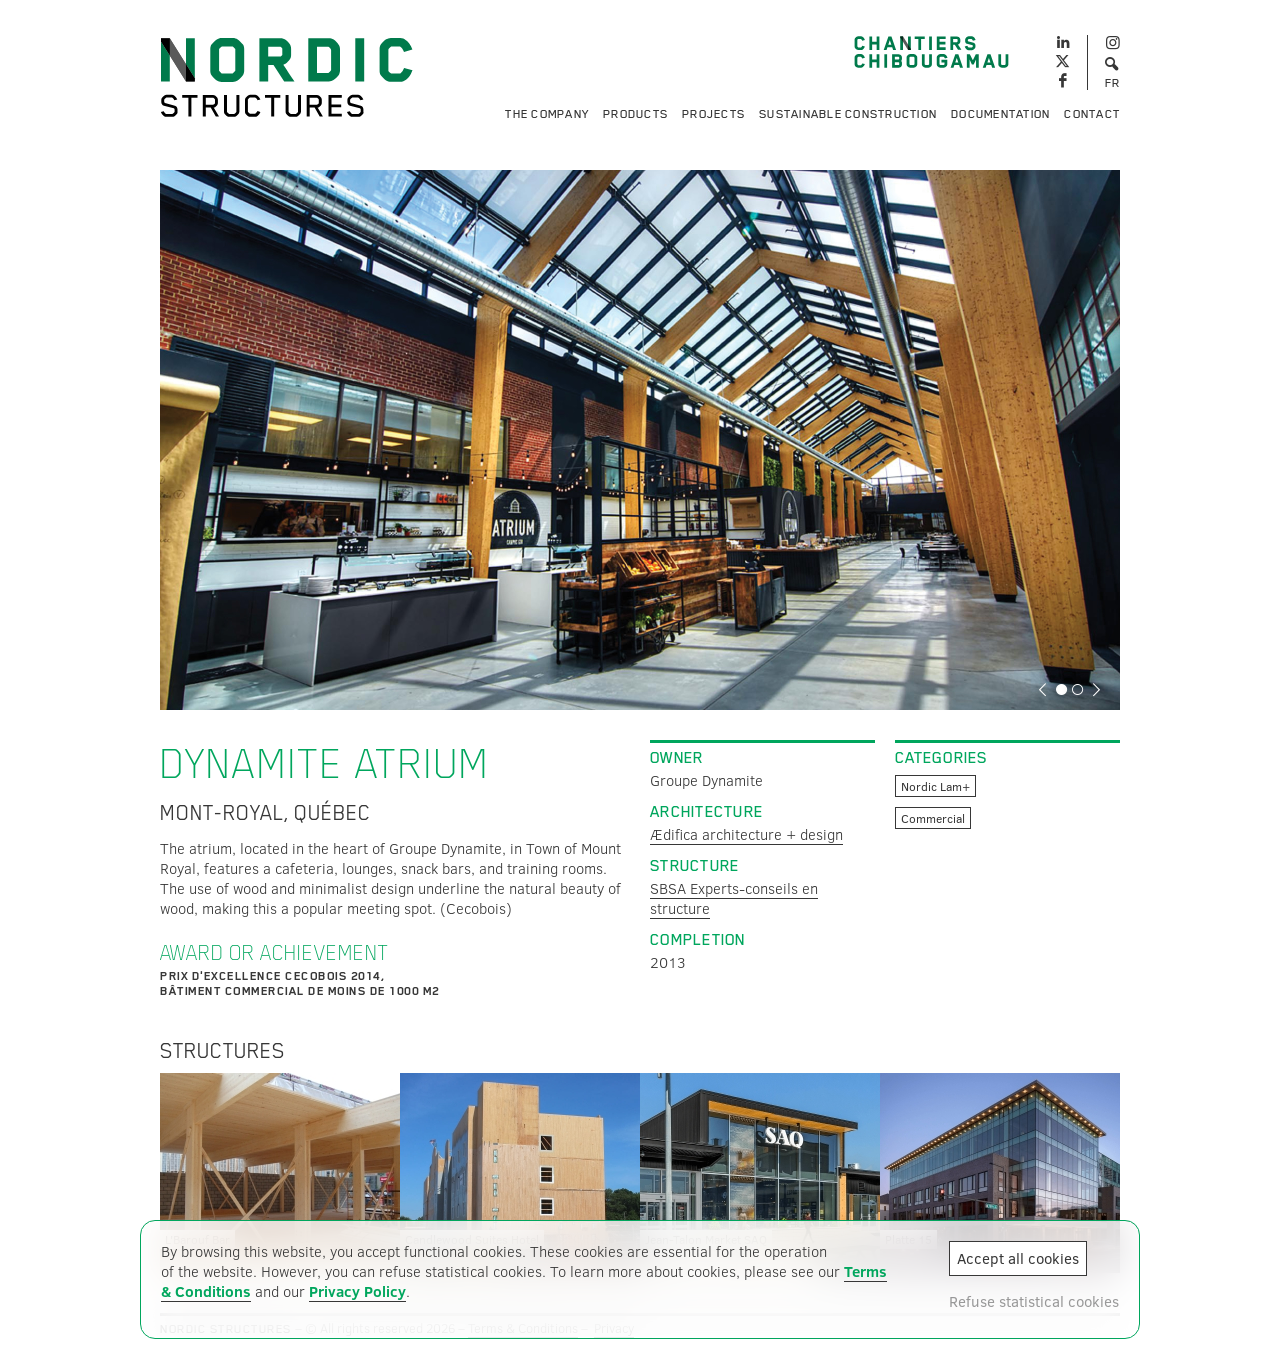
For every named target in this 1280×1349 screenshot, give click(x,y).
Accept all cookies (1018, 1258)
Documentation (1000, 114)
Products (635, 114)
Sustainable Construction (848, 114)
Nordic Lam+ (935, 786)
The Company (547, 114)
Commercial (933, 818)
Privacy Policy (357, 1291)
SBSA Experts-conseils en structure (734, 898)
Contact (1092, 114)
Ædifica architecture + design (746, 834)
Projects (713, 114)
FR (1113, 83)
